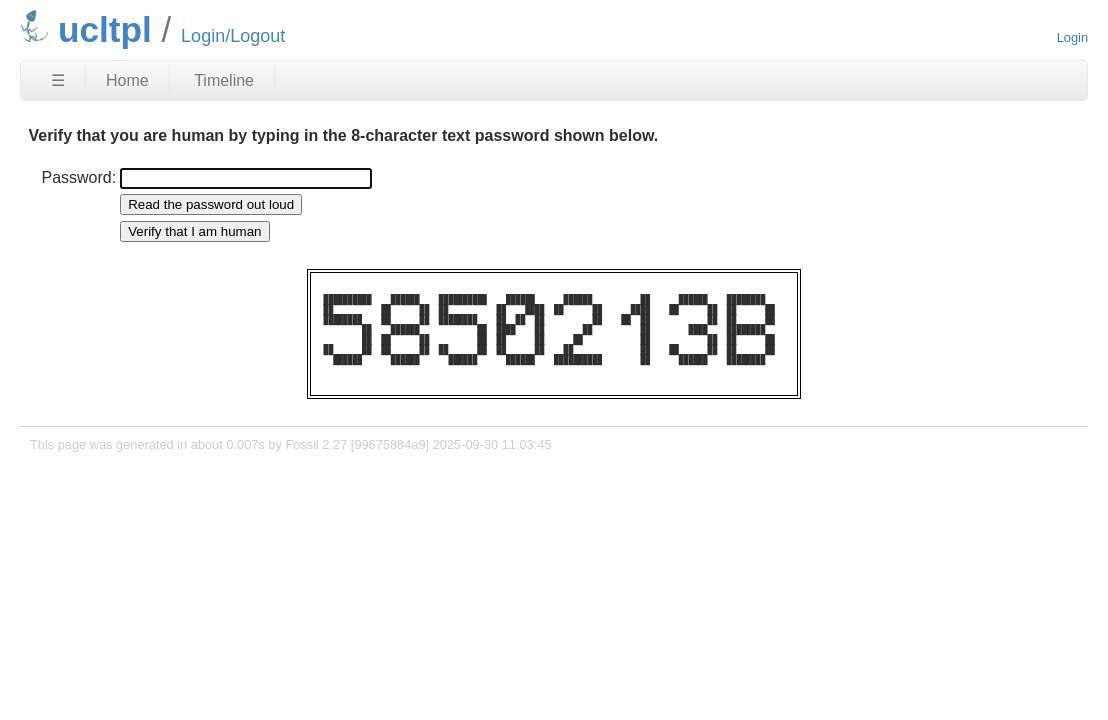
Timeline (224, 80)
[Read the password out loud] (211, 204)
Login (1072, 37)
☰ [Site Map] (58, 80)
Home (127, 80)
